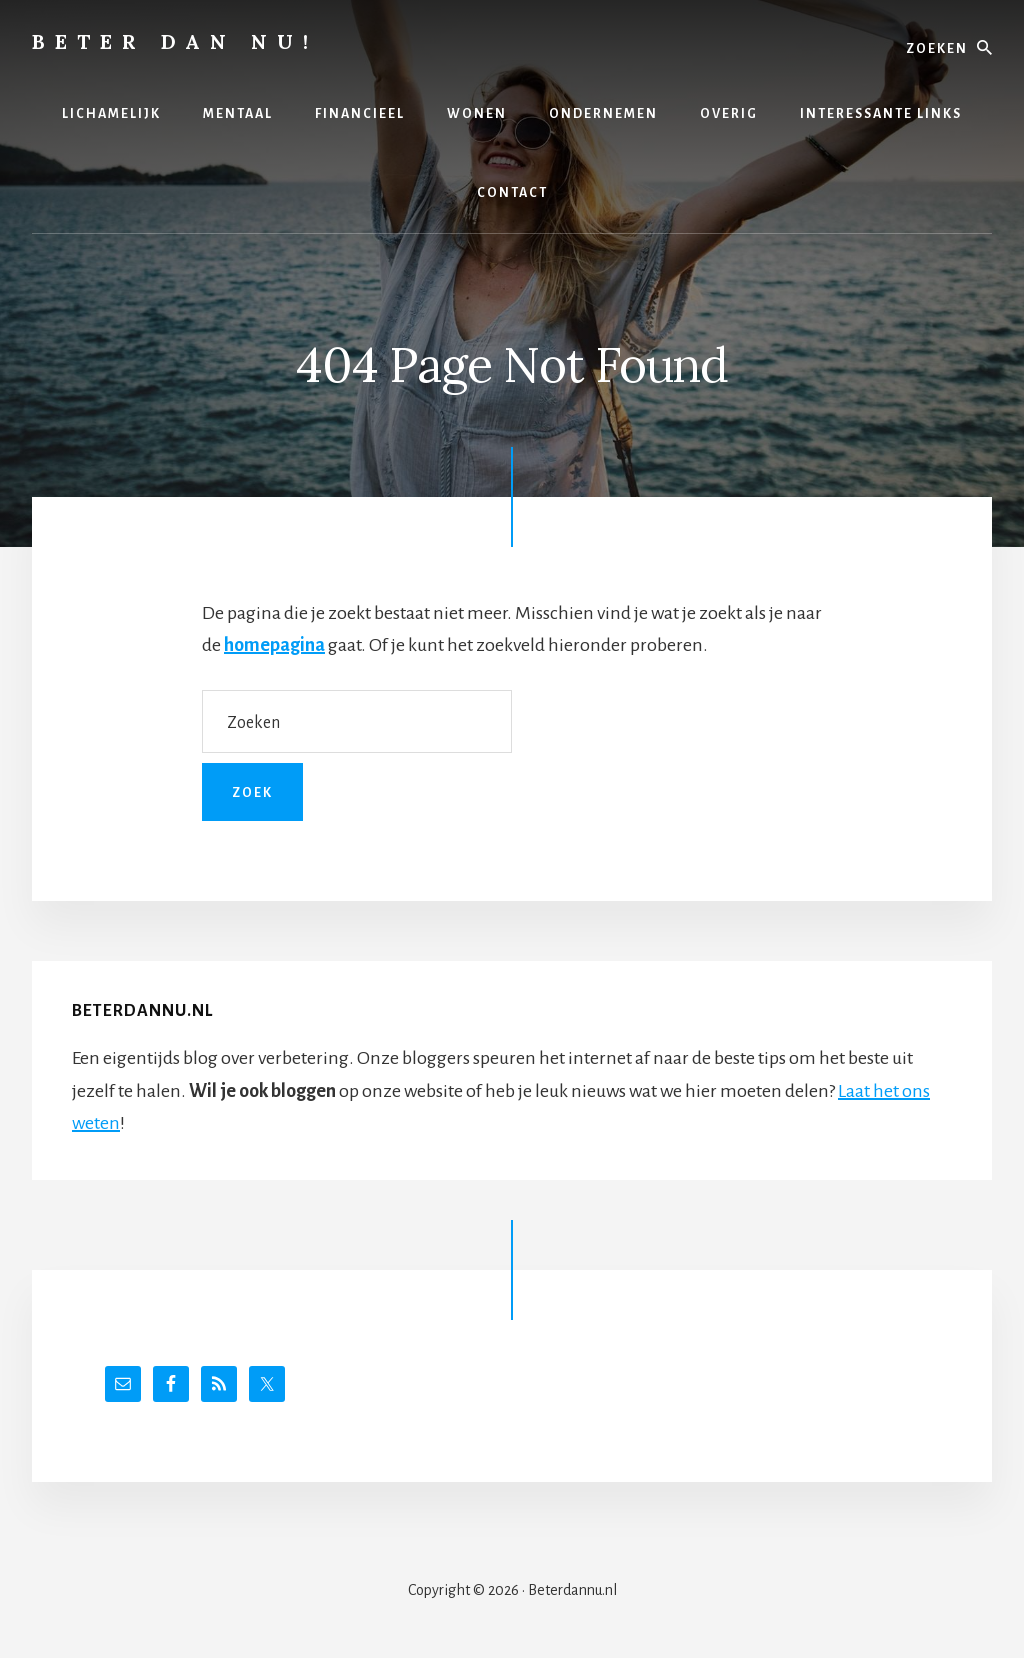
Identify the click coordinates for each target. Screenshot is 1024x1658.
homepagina (274, 645)
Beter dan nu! (175, 41)
